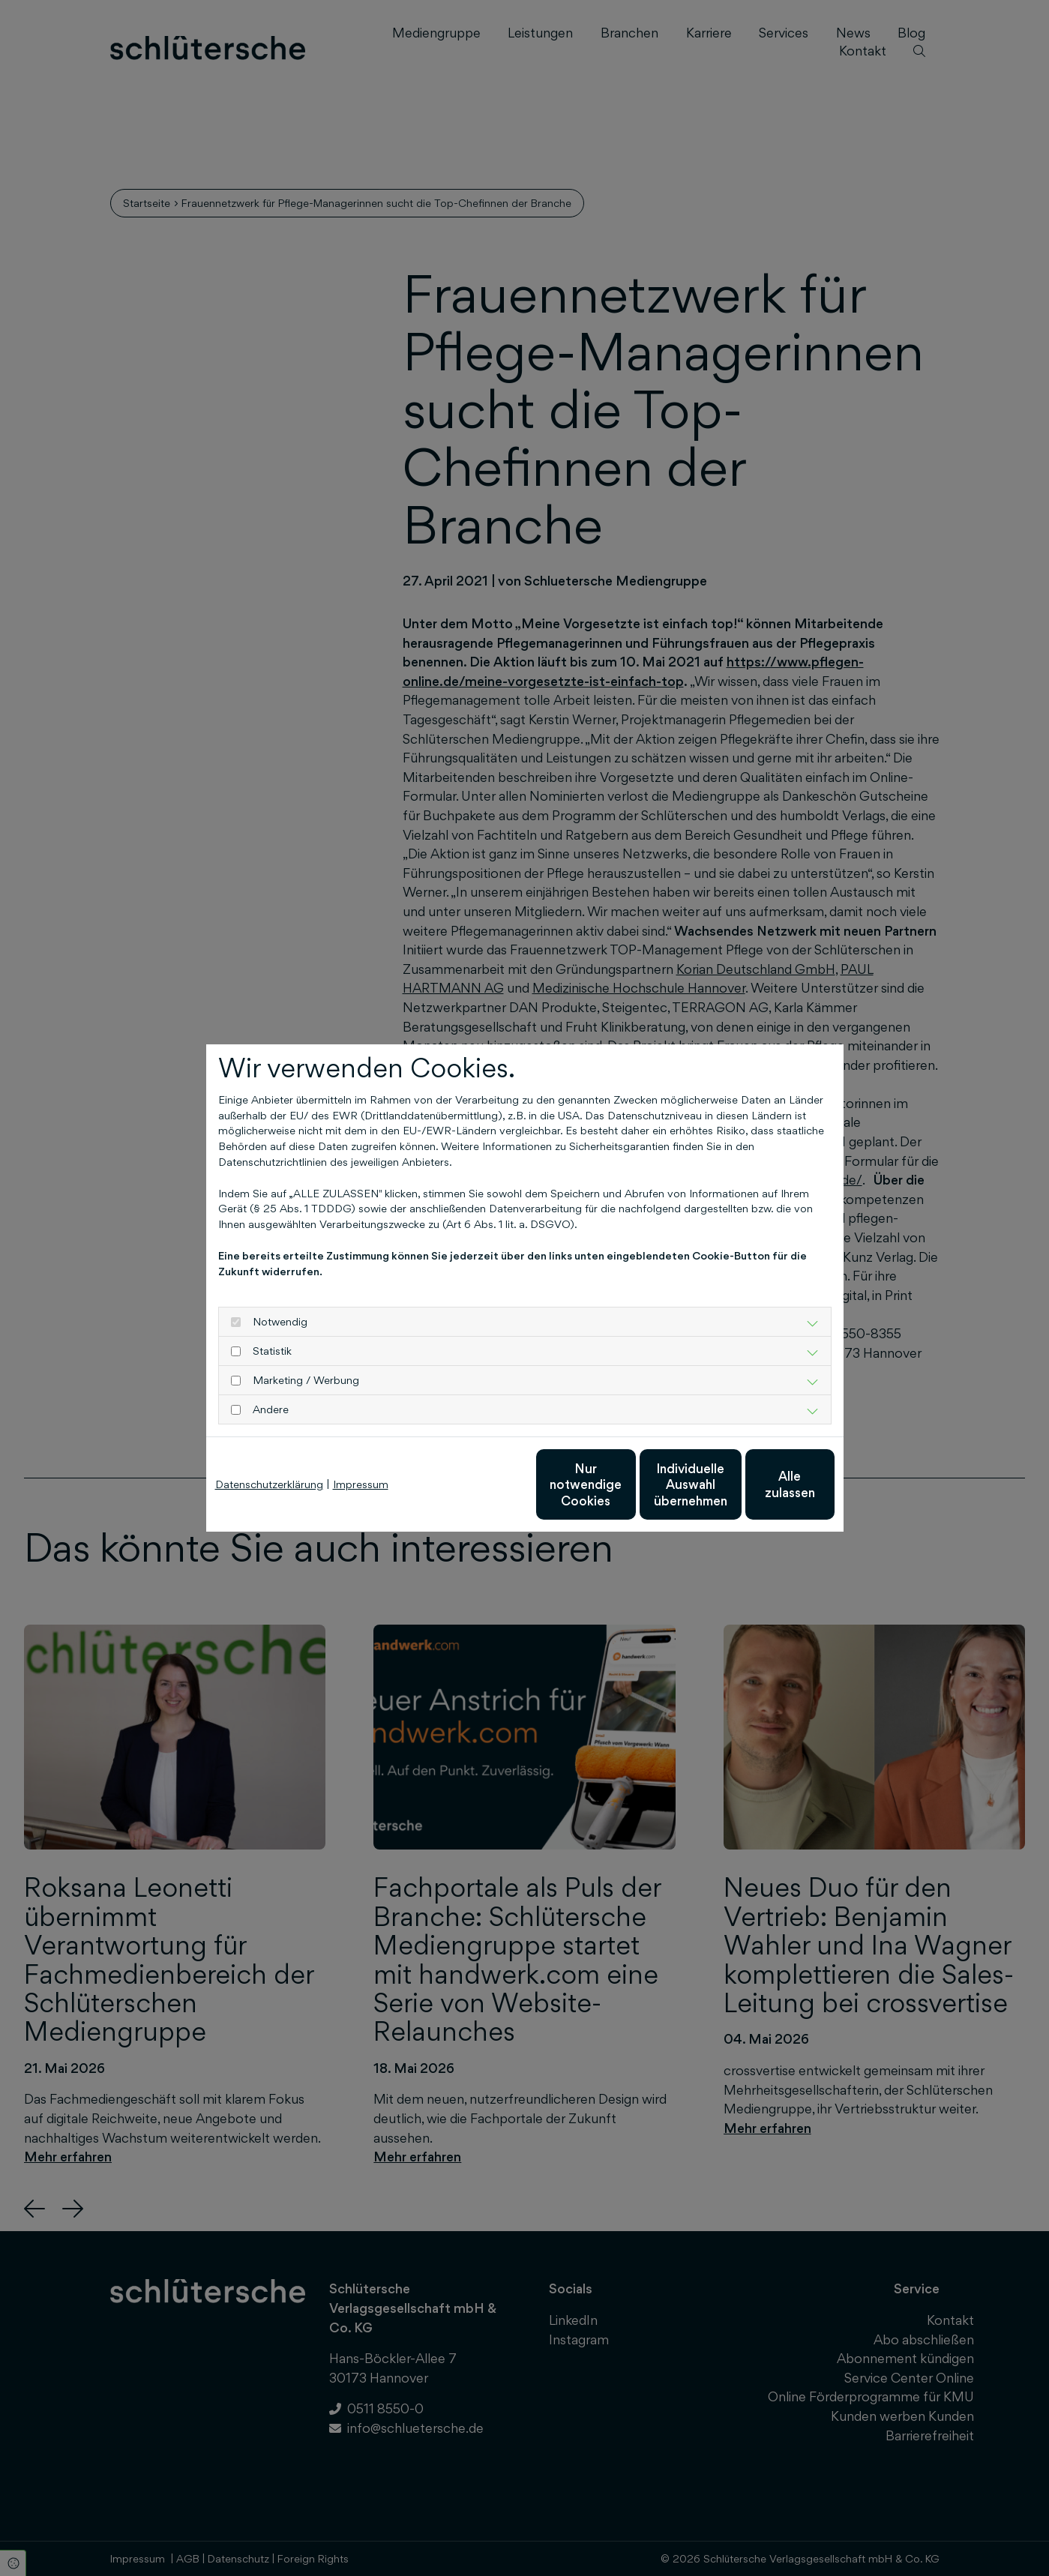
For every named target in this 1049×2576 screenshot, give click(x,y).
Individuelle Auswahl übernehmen (622, 1484)
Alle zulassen (765, 1484)
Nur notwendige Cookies (480, 1484)
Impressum (360, 1484)
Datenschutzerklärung (269, 1484)
